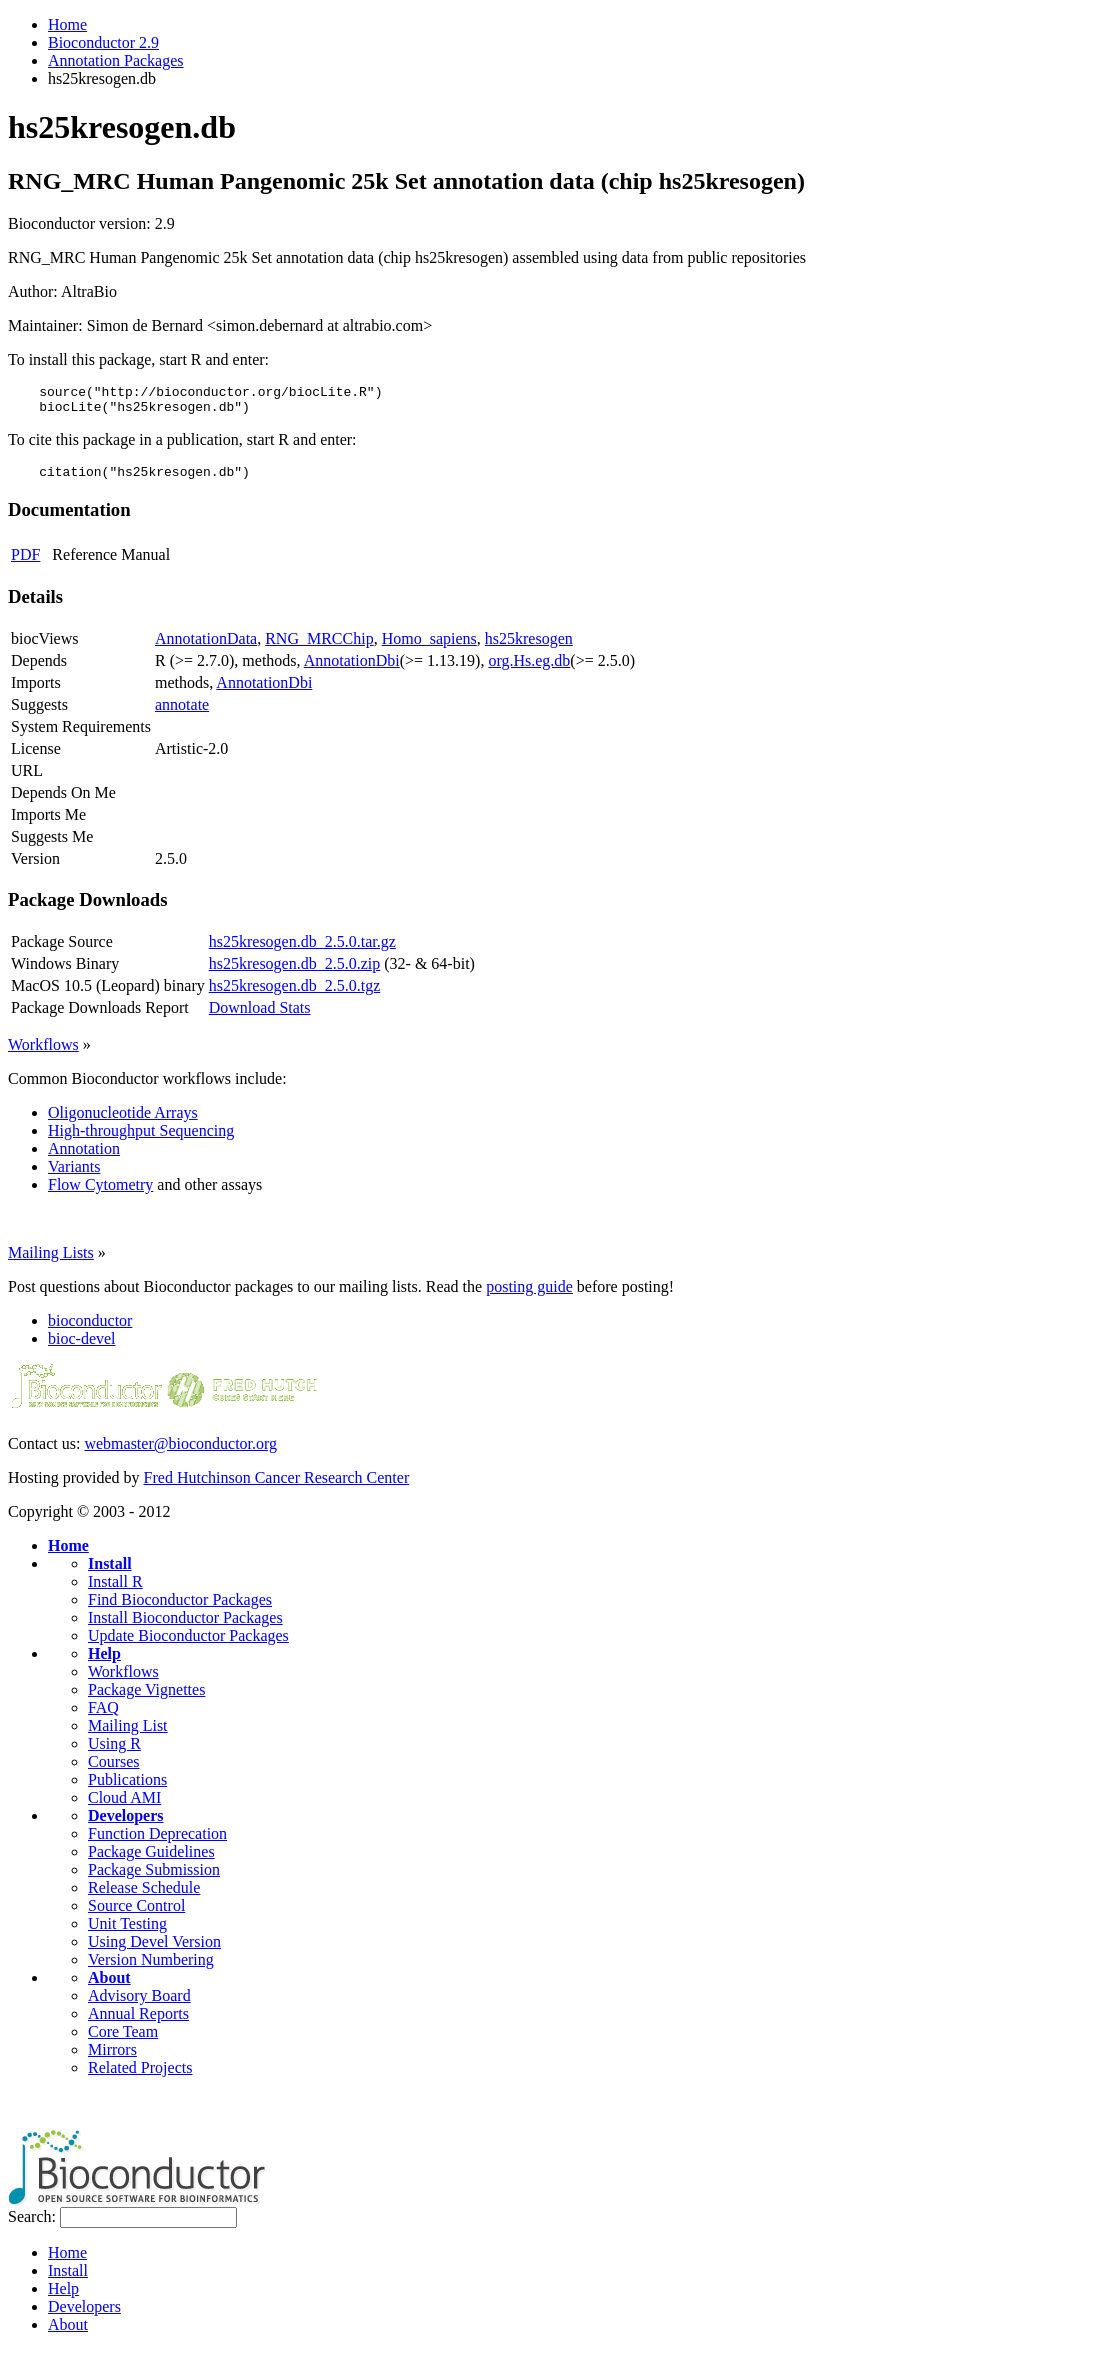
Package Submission (154, 1878)
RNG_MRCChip (319, 647)
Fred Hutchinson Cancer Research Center (277, 1486)
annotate (182, 713)
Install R (115, 1590)
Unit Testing (127, 1932)
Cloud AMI (124, 1806)
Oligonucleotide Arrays (123, 1121)
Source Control (136, 1914)
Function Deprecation (157, 1842)
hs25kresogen (529, 647)
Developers (126, 1824)
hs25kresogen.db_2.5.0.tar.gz (302, 950)
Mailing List (128, 1734)
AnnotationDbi (352, 669)
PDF (25, 563)
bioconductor (90, 1329)
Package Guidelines (151, 1860)
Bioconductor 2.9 (103, 42)
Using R (114, 1752)
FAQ (103, 1716)
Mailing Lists (51, 1261)
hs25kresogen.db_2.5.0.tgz (295, 994)
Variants (74, 1175)
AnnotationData (206, 647)
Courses (114, 1770)
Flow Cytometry (100, 1193)
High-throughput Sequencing (141, 1139)
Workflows (43, 1053)
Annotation (84, 1157)
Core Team (123, 2040)
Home (67, 24)
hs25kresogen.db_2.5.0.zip (295, 972)
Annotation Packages (116, 60)
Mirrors (112, 2058)
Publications (127, 1788)
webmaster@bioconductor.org (180, 1452)
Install (110, 1572)
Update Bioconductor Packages (188, 1644)
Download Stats (260, 1016)
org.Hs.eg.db (529, 669)
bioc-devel (82, 1347)
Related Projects (140, 2076)
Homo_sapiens (429, 647)
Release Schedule (144, 1896)
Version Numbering (151, 1968)
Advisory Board (139, 2004)
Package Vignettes (146, 1698)
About (109, 1986)
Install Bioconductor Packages (185, 1626)
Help (104, 1662)
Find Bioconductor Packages (180, 1608)
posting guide (529, 1295)
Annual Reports (138, 2022)
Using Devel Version (154, 1950)
